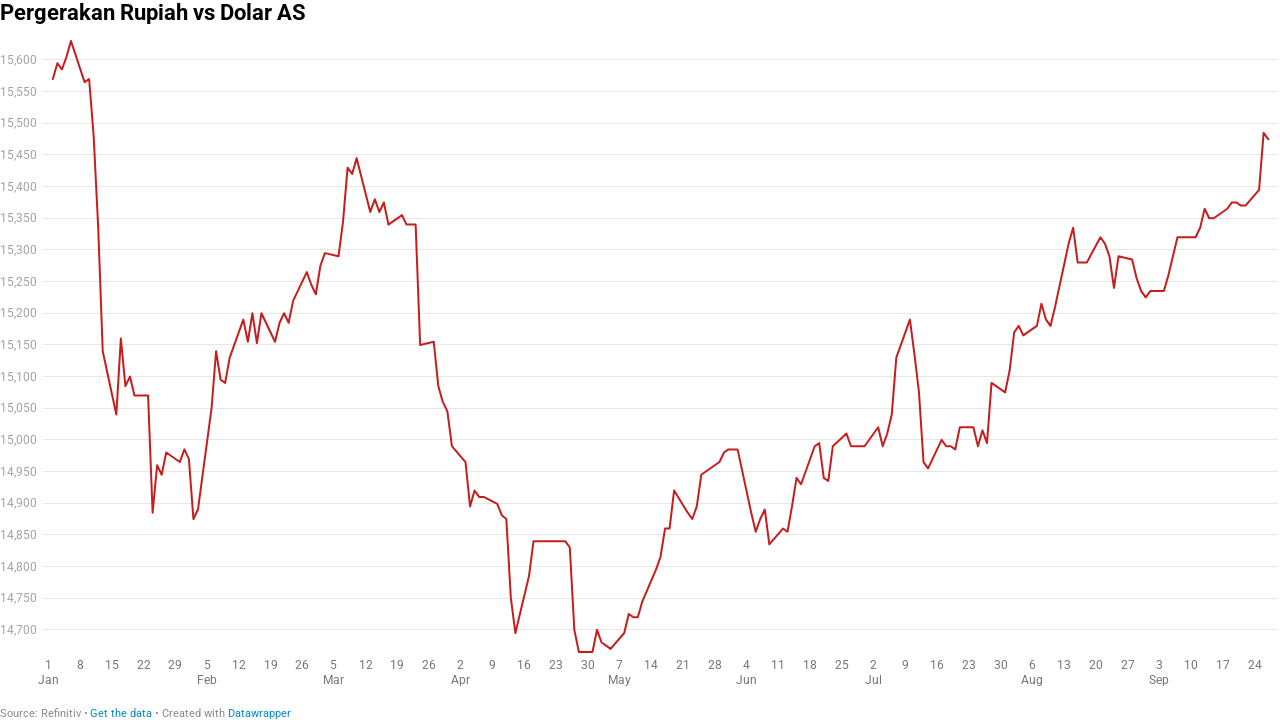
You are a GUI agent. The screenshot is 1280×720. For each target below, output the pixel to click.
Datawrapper (259, 713)
